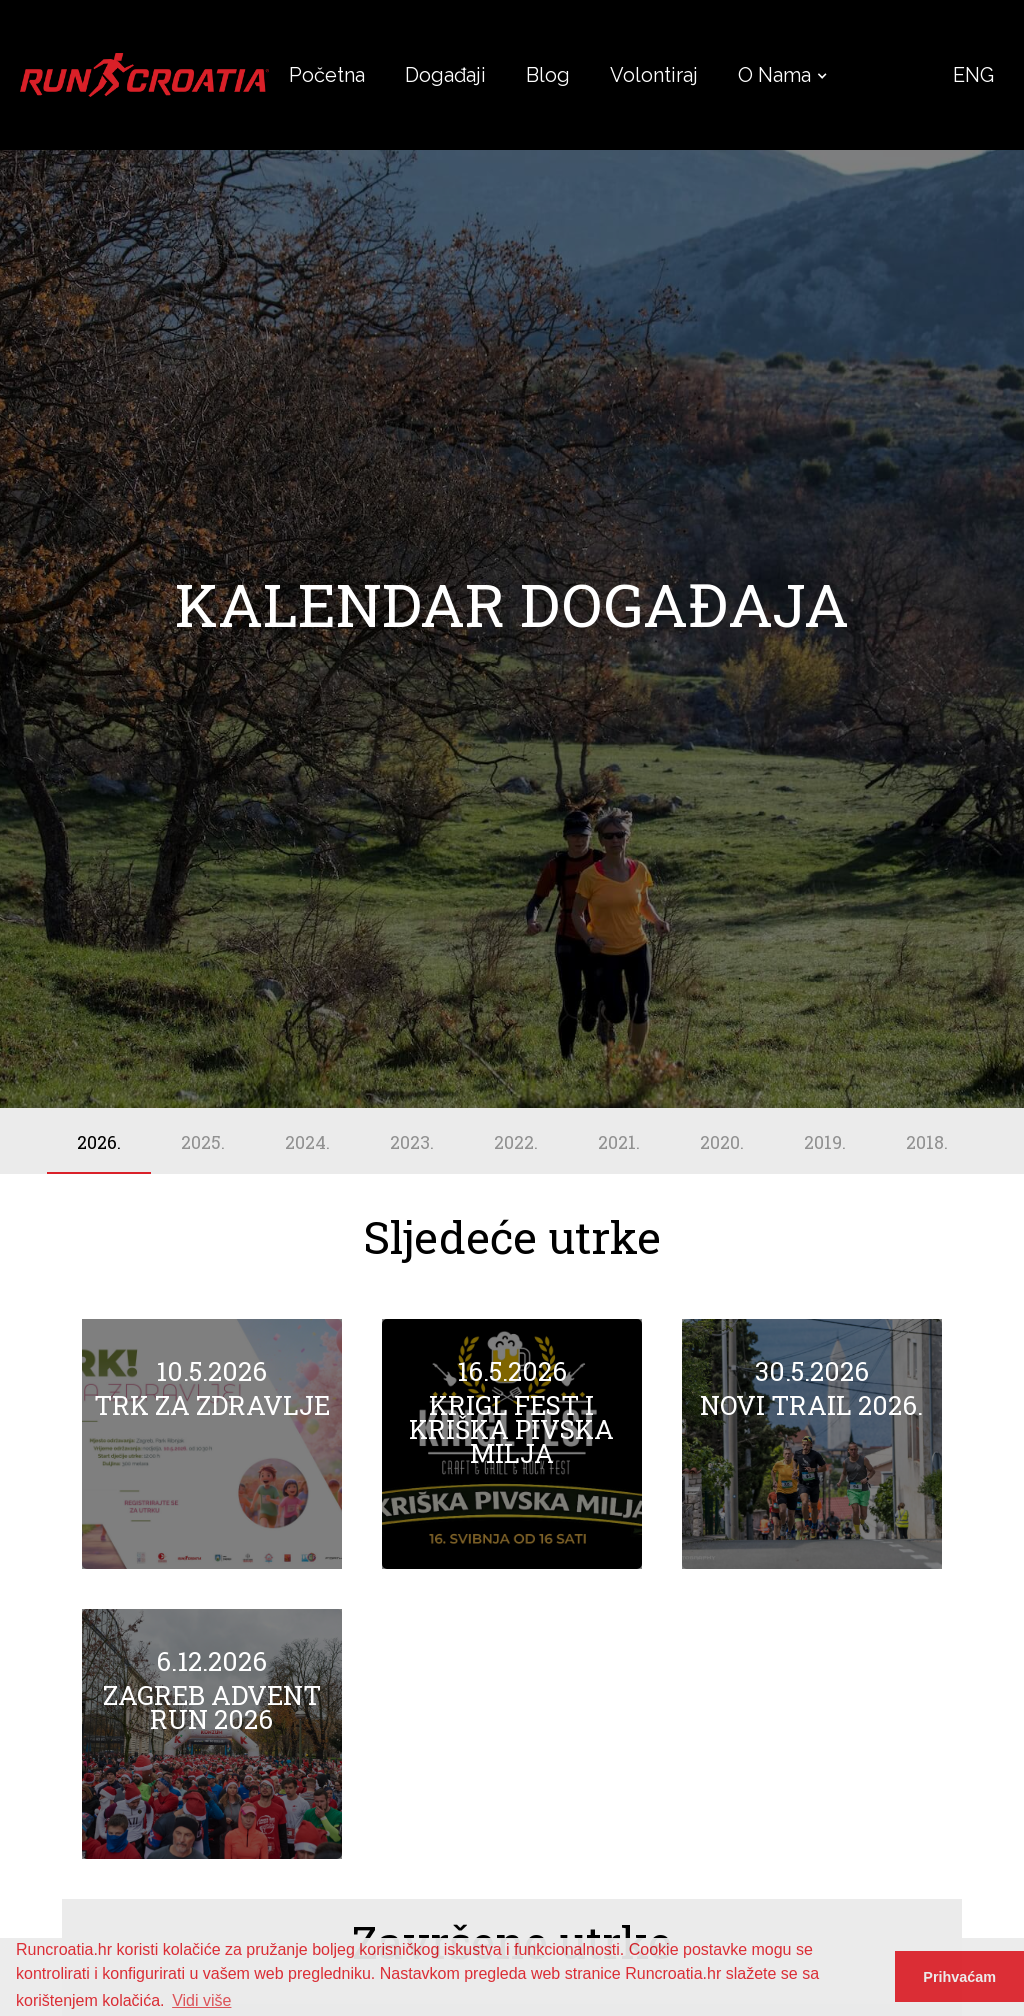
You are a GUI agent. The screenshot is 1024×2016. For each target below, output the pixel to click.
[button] (774, 75)
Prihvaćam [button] (959, 1977)
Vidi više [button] (201, 2000)
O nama (774, 75)
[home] (144, 75)
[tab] (99, 1141)
